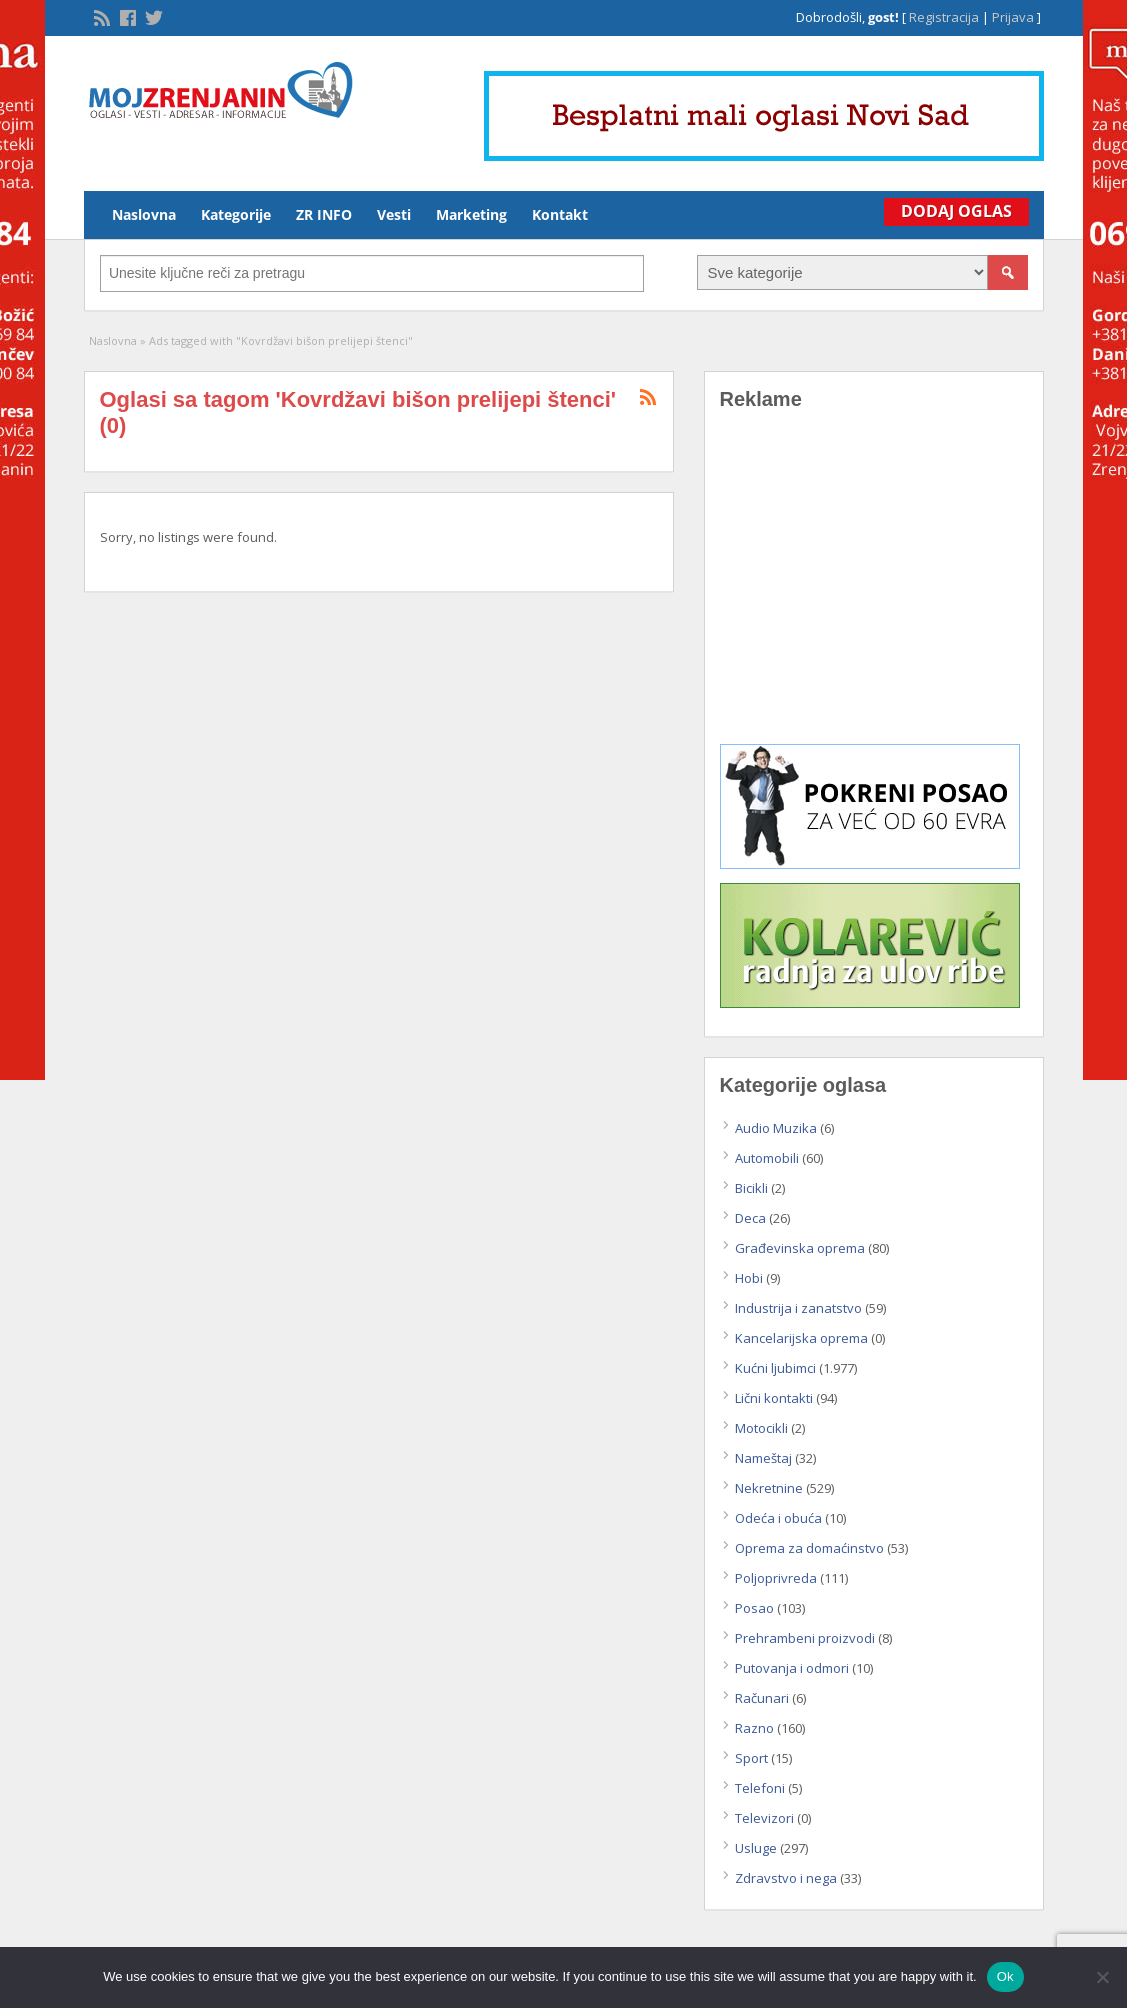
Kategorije (236, 214)
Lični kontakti (774, 1398)
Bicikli (751, 1188)
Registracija (944, 17)
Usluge (756, 1848)
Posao (754, 1608)
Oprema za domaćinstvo (809, 1548)
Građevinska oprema (800, 1248)
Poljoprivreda (776, 1578)
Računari (762, 1698)
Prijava (1013, 17)
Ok (1005, 1976)
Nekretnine (769, 1488)
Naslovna (144, 214)
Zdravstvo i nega (786, 1878)
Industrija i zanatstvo (798, 1308)
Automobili (767, 1158)
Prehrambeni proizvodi (805, 1638)
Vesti (394, 214)
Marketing (471, 214)
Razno (754, 1728)
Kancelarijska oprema (801, 1338)
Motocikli (761, 1428)
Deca (750, 1218)
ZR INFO (324, 214)
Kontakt (560, 214)
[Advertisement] (874, 592)
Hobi (749, 1278)
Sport (751, 1758)
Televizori (764, 1818)
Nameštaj (763, 1458)
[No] (1102, 1977)
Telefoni (760, 1788)
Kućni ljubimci (775, 1368)
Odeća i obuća (778, 1518)
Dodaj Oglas (953, 211)
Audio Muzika (776, 1128)
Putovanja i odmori (792, 1668)
